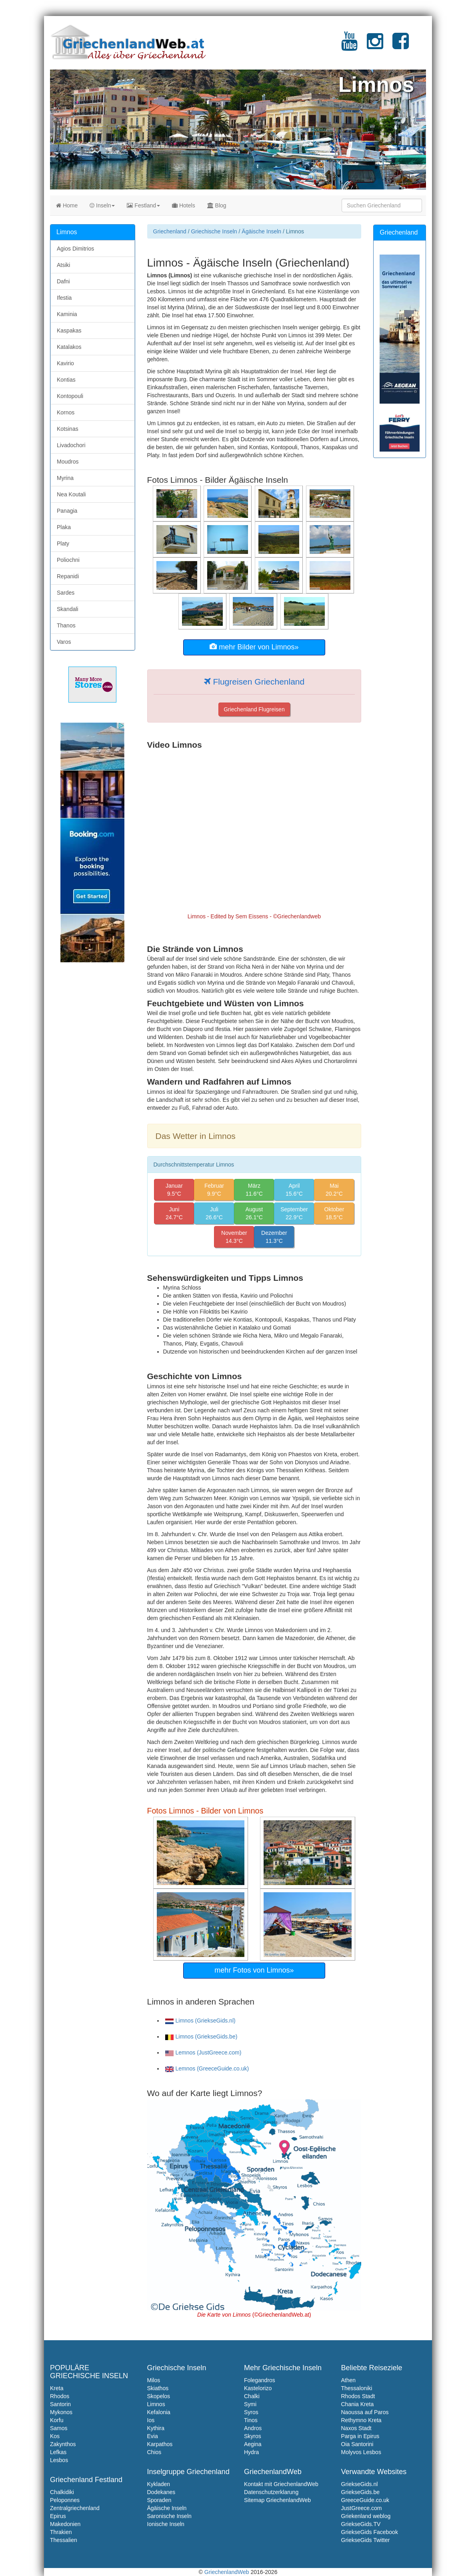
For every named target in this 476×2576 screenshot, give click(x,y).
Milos (153, 2380)
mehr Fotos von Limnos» (254, 1970)
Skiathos (158, 2388)
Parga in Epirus (360, 2436)
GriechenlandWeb (226, 2572)
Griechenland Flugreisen (254, 709)
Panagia (67, 511)
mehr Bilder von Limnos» (254, 647)
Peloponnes (65, 2500)
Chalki (252, 2396)
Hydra (251, 2452)
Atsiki (63, 265)
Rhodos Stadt (358, 2396)
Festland (143, 205)
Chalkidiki (62, 2492)
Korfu (56, 2420)
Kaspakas (69, 330)
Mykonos (61, 2412)
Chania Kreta (357, 2404)
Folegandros (259, 2380)
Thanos (66, 625)
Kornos (65, 412)
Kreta (56, 2388)
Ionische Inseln (165, 2524)
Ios (151, 2420)
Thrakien (61, 2532)
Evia (152, 2436)
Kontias (66, 379)
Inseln (102, 205)
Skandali (67, 609)
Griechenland (169, 231)
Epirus (58, 2516)
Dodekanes (161, 2492)
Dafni (63, 281)
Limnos (156, 2404)
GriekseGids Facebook (369, 2532)
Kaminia (67, 314)
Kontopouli (70, 396)
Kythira (156, 2428)
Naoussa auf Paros (365, 2412)
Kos (55, 2436)
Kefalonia (158, 2412)
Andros (253, 2428)
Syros (251, 2412)
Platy (63, 543)
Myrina (65, 478)
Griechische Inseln (214, 231)
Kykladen (158, 2484)
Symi (250, 2404)
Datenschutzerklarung (271, 2492)
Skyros (252, 2436)
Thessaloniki (356, 2388)
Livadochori (71, 445)
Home (67, 205)
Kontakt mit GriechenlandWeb (281, 2484)
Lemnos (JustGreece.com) (203, 2052)
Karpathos (160, 2444)
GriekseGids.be (360, 2492)
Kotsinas (67, 429)
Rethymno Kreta (361, 2420)
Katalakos (69, 347)
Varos (64, 642)
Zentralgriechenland (75, 2508)
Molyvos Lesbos (361, 2452)
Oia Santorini (357, 2444)
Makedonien (65, 2524)
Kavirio (65, 363)
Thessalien (63, 2540)
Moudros (67, 461)
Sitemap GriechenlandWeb (277, 2500)
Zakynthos (63, 2444)
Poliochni (68, 560)
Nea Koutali (71, 494)
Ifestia (64, 298)
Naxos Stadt (356, 2428)
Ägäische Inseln (261, 231)
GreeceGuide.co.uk (365, 2500)
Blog (216, 205)
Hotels (183, 205)
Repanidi (68, 576)
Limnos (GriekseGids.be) (201, 2036)
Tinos (251, 2420)
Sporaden (159, 2500)
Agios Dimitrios (75, 248)
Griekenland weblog (366, 2516)
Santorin (60, 2404)
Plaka (64, 527)
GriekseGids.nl (359, 2484)
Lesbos (59, 2460)
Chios (154, 2452)
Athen (348, 2380)
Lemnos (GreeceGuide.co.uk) (207, 2068)
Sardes (65, 592)
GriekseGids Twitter (365, 2540)
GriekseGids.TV (361, 2524)
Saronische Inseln (169, 2516)
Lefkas (58, 2452)
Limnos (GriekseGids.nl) (200, 2020)
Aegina (253, 2444)
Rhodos (59, 2396)
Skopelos (158, 2396)
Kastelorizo (258, 2388)
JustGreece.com (361, 2508)
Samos (59, 2428)
